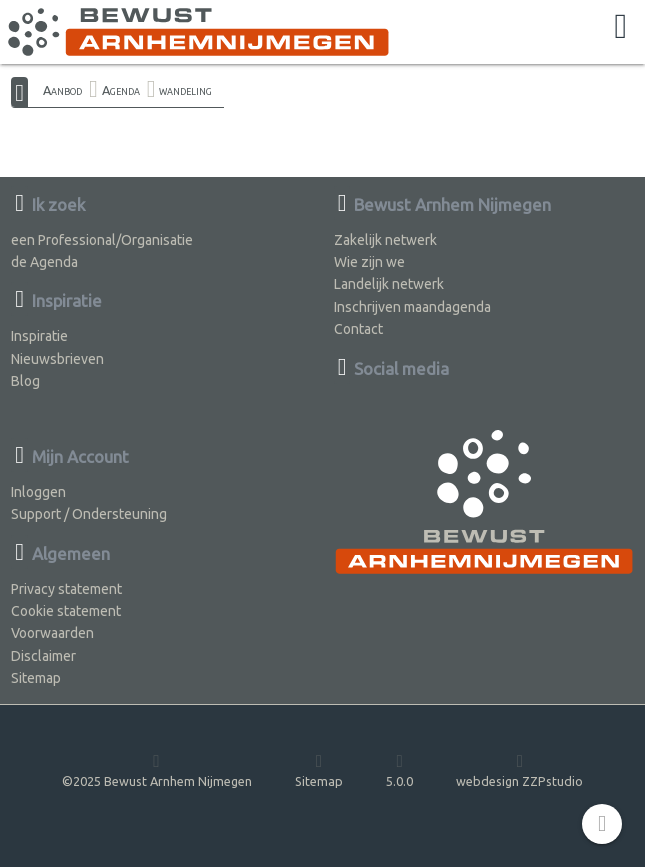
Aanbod (62, 90)
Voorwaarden (52, 633)
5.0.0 (399, 769)
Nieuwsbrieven (57, 359)
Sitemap (36, 678)
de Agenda (44, 262)
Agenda (121, 90)
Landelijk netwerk (389, 284)
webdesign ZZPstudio (519, 769)
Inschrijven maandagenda (412, 307)
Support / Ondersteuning (89, 514)
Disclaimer (43, 656)
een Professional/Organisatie (102, 240)
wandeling (185, 90)
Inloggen (38, 492)
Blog (25, 381)
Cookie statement (66, 611)
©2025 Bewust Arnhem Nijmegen (157, 769)
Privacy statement (66, 589)
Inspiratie (39, 336)
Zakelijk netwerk (385, 240)
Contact (358, 329)
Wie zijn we (369, 262)
